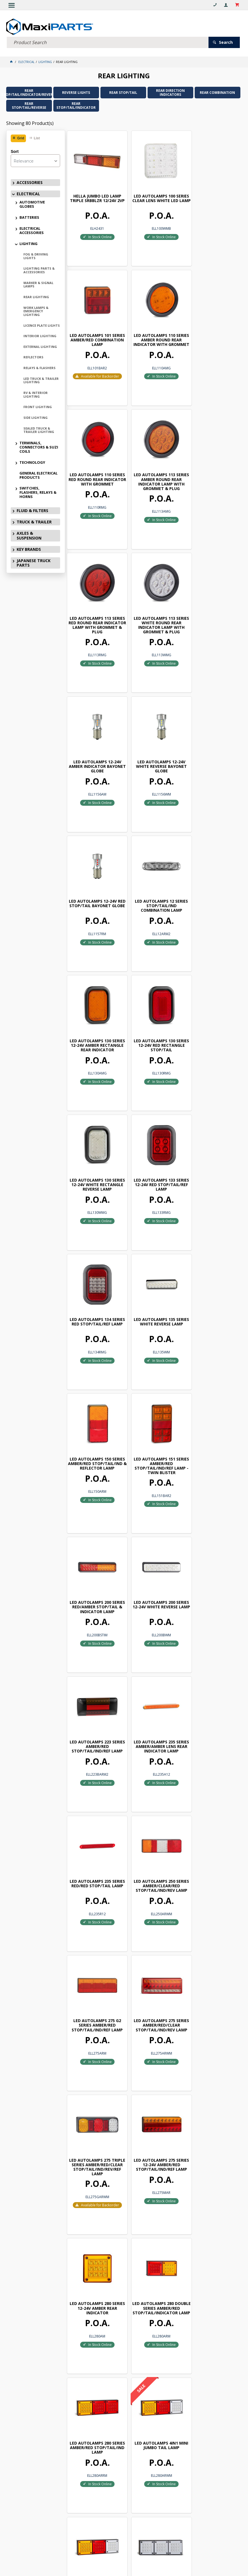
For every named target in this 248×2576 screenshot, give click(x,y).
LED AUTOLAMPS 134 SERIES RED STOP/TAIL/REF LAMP (152, 873)
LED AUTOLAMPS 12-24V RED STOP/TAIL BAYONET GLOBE (153, 602)
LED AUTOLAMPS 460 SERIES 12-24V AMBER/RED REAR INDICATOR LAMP (210, 2250)
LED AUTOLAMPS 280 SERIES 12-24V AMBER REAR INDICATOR (94, 1558)
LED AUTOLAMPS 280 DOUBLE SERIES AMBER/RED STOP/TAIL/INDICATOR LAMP (152, 1562)
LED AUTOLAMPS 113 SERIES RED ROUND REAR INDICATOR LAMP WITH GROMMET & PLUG (94, 467)
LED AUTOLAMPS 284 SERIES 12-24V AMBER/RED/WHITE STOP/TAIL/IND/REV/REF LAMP (211, 1979)
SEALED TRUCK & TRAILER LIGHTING (38, 429)
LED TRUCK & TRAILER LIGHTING (41, 380)
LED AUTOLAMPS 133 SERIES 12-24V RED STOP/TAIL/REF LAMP (94, 873)
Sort (15, 151)
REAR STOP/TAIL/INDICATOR (76, 105)
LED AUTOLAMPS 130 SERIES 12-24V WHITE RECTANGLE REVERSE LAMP (211, 738)
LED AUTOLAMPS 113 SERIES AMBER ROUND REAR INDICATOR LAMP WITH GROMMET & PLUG (210, 329)
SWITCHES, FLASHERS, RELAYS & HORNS (37, 492)
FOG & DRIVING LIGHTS (35, 255)
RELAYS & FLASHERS (39, 367)
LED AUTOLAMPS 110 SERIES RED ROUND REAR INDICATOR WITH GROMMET (152, 329)
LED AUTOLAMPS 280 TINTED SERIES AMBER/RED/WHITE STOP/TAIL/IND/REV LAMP (211, 1702)
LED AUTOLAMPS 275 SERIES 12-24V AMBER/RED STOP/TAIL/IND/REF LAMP (210, 1415)
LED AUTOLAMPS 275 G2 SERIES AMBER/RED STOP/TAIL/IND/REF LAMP (210, 1282)
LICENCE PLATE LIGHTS (41, 324)
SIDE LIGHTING (35, 417)
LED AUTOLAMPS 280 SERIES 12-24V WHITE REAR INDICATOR (94, 1837)
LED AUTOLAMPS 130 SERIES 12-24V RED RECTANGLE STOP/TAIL (152, 736)
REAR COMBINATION (217, 91)
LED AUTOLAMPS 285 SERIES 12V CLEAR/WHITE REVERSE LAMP (94, 2117)
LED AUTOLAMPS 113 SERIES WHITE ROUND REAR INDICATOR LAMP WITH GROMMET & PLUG (152, 467)
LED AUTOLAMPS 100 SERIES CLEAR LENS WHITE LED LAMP (152, 194)
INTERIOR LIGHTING (39, 335)
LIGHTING (28, 243)
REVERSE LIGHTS (76, 91)
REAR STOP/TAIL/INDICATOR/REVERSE (29, 92)
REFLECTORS (33, 356)
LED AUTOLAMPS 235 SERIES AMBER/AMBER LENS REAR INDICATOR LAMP (211, 1147)
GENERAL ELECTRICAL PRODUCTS (38, 474)
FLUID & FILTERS (32, 510)
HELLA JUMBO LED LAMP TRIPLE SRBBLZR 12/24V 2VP (94, 194)
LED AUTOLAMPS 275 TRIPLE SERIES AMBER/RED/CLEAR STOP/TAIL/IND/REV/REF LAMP (152, 1420)
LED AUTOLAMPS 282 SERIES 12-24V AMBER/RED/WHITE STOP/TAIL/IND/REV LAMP (211, 1839)
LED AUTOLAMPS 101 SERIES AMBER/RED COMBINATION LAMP (211, 194)
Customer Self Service (129, 2557)
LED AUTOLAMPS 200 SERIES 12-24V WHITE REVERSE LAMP (94, 1144)
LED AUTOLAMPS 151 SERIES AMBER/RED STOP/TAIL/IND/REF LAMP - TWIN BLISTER (152, 1009)
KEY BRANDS (29, 548)
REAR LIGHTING (36, 296)
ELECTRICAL (28, 193)
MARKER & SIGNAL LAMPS (38, 284)
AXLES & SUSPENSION (29, 535)
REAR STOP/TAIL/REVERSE (29, 105)
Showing (30, 123)
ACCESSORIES (30, 182)
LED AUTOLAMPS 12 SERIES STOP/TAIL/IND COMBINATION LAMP (210, 602)
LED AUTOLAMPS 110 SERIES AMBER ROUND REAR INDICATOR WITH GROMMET (94, 329)
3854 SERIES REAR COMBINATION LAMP (152, 2114)
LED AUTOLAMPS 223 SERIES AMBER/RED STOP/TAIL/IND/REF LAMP (152, 1144)
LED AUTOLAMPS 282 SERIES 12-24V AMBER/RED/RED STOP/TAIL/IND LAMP (152, 1839)
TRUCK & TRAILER (34, 521)
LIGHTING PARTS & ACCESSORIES (39, 270)
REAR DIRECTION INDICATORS (170, 92)
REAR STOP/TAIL (123, 91)
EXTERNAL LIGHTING (40, 346)
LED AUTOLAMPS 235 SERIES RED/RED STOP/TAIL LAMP (94, 1282)
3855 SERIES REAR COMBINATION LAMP (211, 2114)
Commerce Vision (123, 2561)
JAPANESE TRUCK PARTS (34, 562)
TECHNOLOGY (32, 461)
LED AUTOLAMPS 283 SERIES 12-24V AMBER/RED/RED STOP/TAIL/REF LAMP (94, 1977)
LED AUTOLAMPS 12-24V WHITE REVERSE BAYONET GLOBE (94, 602)
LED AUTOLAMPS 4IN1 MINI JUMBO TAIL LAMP (94, 1697)
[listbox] (35, 160)
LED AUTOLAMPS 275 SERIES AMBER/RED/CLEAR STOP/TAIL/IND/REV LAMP (94, 1415)
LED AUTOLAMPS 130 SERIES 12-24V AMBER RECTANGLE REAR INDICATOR (94, 738)
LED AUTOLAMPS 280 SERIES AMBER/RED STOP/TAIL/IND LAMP (211, 1558)
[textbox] (108, 41)
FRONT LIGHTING (37, 406)
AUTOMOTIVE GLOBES (32, 203)
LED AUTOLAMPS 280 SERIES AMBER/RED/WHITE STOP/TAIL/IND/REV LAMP (152, 1700)
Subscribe (127, 2392)
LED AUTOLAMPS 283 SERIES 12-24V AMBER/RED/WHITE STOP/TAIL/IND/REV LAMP (152, 1977)
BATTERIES (29, 216)
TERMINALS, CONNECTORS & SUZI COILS (38, 446)
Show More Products (156, 2338)
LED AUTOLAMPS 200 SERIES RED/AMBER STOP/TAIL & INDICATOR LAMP (210, 1009)
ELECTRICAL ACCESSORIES (31, 230)
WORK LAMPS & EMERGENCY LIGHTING (36, 310)
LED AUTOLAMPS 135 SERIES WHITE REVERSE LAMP (210, 873)
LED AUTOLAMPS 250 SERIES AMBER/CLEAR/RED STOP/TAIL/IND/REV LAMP (152, 1282)
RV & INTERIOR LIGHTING (35, 394)
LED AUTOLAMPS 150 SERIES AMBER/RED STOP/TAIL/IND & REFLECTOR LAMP (94, 1009)
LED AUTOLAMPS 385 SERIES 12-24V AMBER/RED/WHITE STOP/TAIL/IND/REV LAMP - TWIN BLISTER (94, 2254)
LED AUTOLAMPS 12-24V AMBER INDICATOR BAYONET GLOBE (211, 465)
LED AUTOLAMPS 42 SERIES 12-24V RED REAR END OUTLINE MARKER (152, 2250)
